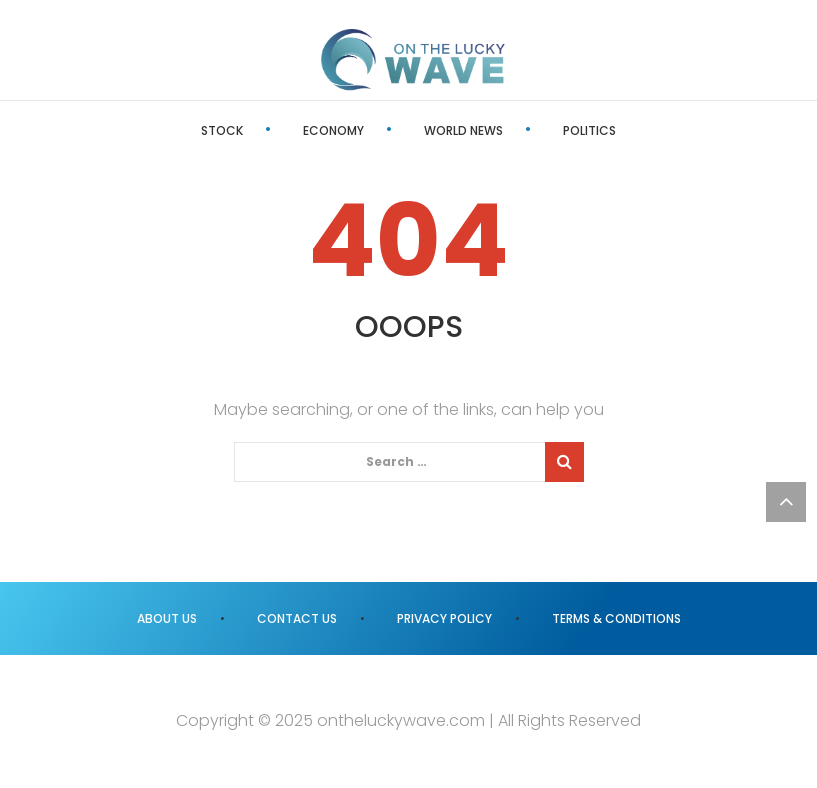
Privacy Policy (444, 618)
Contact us (297, 618)
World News (463, 130)
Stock (222, 130)
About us (167, 618)
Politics (589, 130)
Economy (333, 130)
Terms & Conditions (616, 618)
